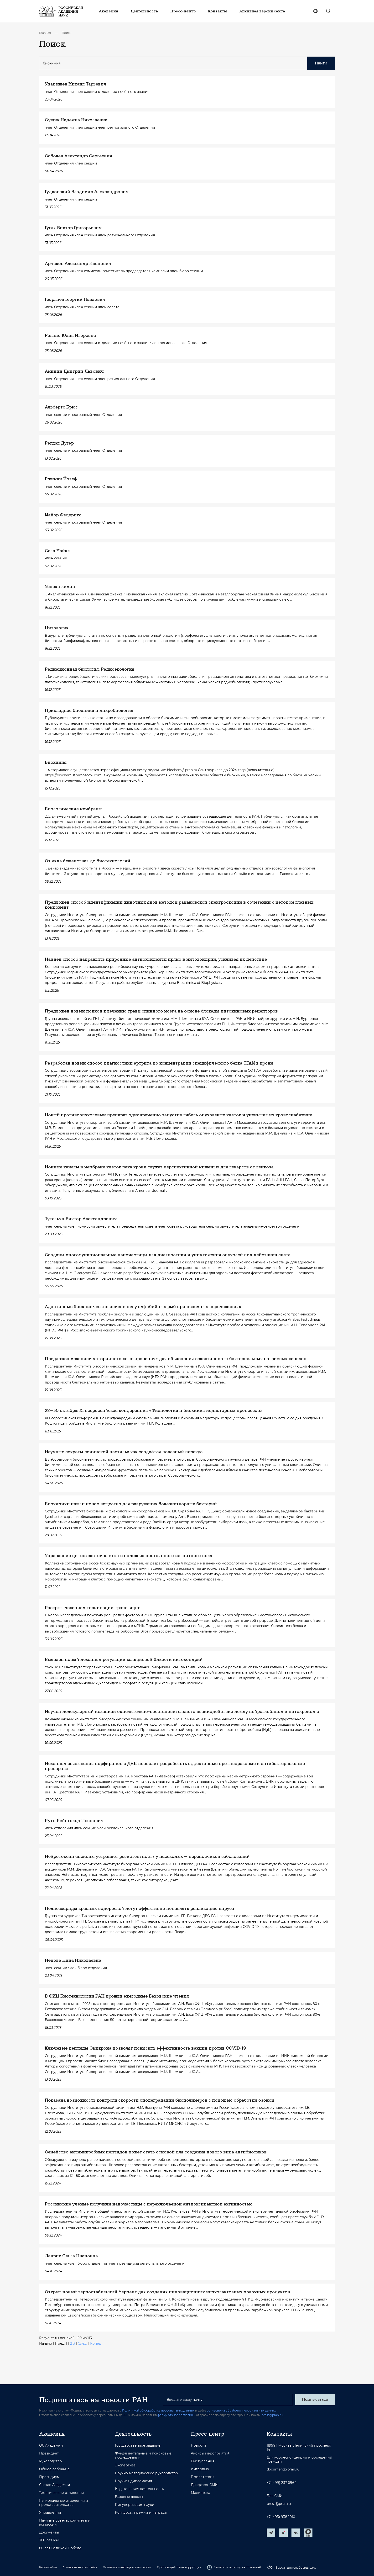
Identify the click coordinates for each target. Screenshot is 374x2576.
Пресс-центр (207, 2433)
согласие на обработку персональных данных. (241, 2410)
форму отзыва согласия (175, 2415)
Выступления (202, 2461)
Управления (50, 2513)
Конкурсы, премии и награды (141, 2513)
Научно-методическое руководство (146, 2473)
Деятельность (133, 2433)
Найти (321, 63)
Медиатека (200, 2493)
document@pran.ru (283, 2469)
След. (82, 2343)
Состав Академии (54, 2485)
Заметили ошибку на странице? (234, 2567)
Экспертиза (125, 2465)
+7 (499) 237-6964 (281, 2483)
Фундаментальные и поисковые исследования (143, 2455)
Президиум (49, 2477)
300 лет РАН (50, 2540)
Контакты (279, 2433)
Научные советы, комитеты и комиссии (64, 2522)
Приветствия (202, 2477)
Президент (49, 2453)
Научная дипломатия (133, 2481)
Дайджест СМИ (204, 2485)
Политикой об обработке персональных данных (158, 2410)
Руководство (50, 2461)
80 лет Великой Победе (60, 2548)
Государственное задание (138, 2445)
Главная (45, 33)
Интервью (200, 2469)
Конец (95, 2343)
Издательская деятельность (139, 2489)
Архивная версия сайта (79, 2567)
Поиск (66, 33)
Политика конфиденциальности (127, 2567)
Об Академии (51, 2445)
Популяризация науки (134, 2505)
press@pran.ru (272, 2415)
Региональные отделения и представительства (63, 2503)
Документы (49, 2532)
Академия (52, 2433)
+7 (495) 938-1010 (281, 2517)
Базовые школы (129, 2497)
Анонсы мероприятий (210, 2453)
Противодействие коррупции (179, 2567)
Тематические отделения (61, 2493)
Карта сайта (48, 2567)
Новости (198, 2445)
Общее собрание (54, 2469)
